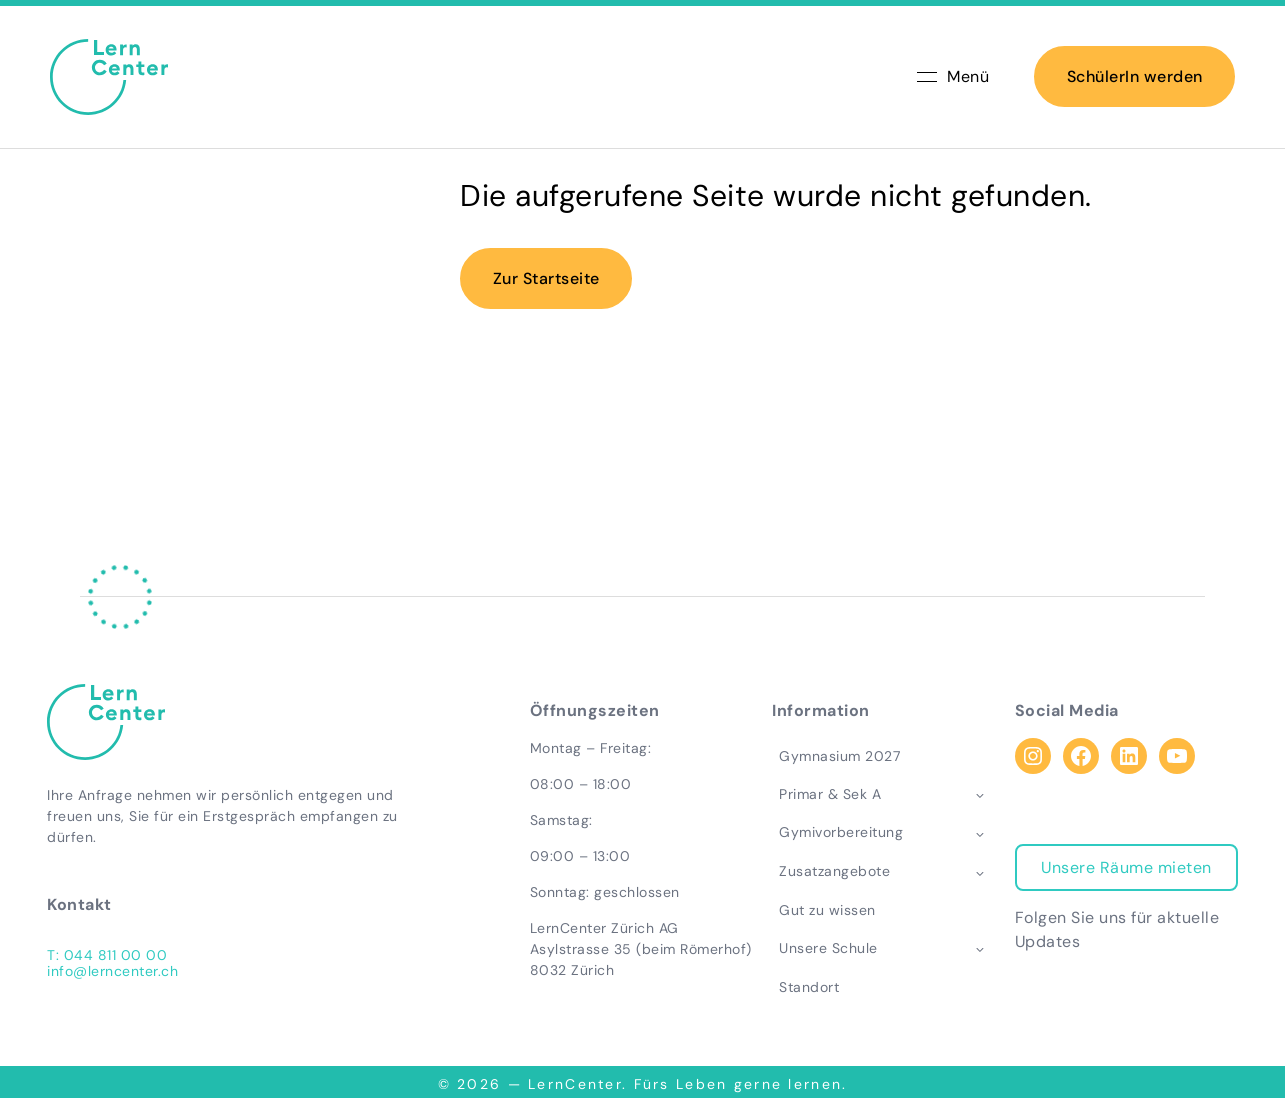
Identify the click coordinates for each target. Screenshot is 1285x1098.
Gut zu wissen (823, 911)
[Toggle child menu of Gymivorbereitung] (984, 834)
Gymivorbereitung (837, 833)
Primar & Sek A (826, 794)
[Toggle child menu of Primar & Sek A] (984, 795)
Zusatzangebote (830, 872)
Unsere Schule (824, 948)
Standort (805, 987)
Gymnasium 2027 (835, 756)
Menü (953, 79)
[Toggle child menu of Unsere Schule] (984, 949)
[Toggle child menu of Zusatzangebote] (984, 872)
